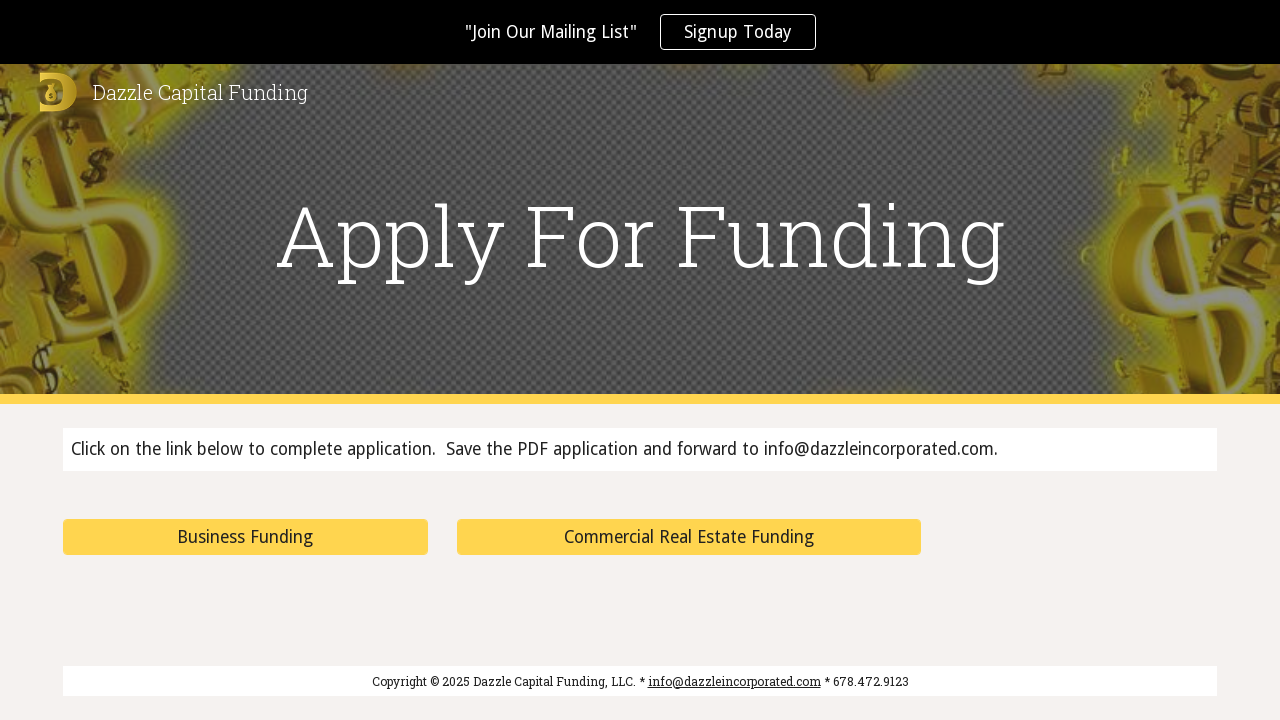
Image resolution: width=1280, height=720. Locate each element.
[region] (640, 32)
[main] (640, 234)
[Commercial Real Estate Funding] (689, 537)
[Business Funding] (245, 537)
